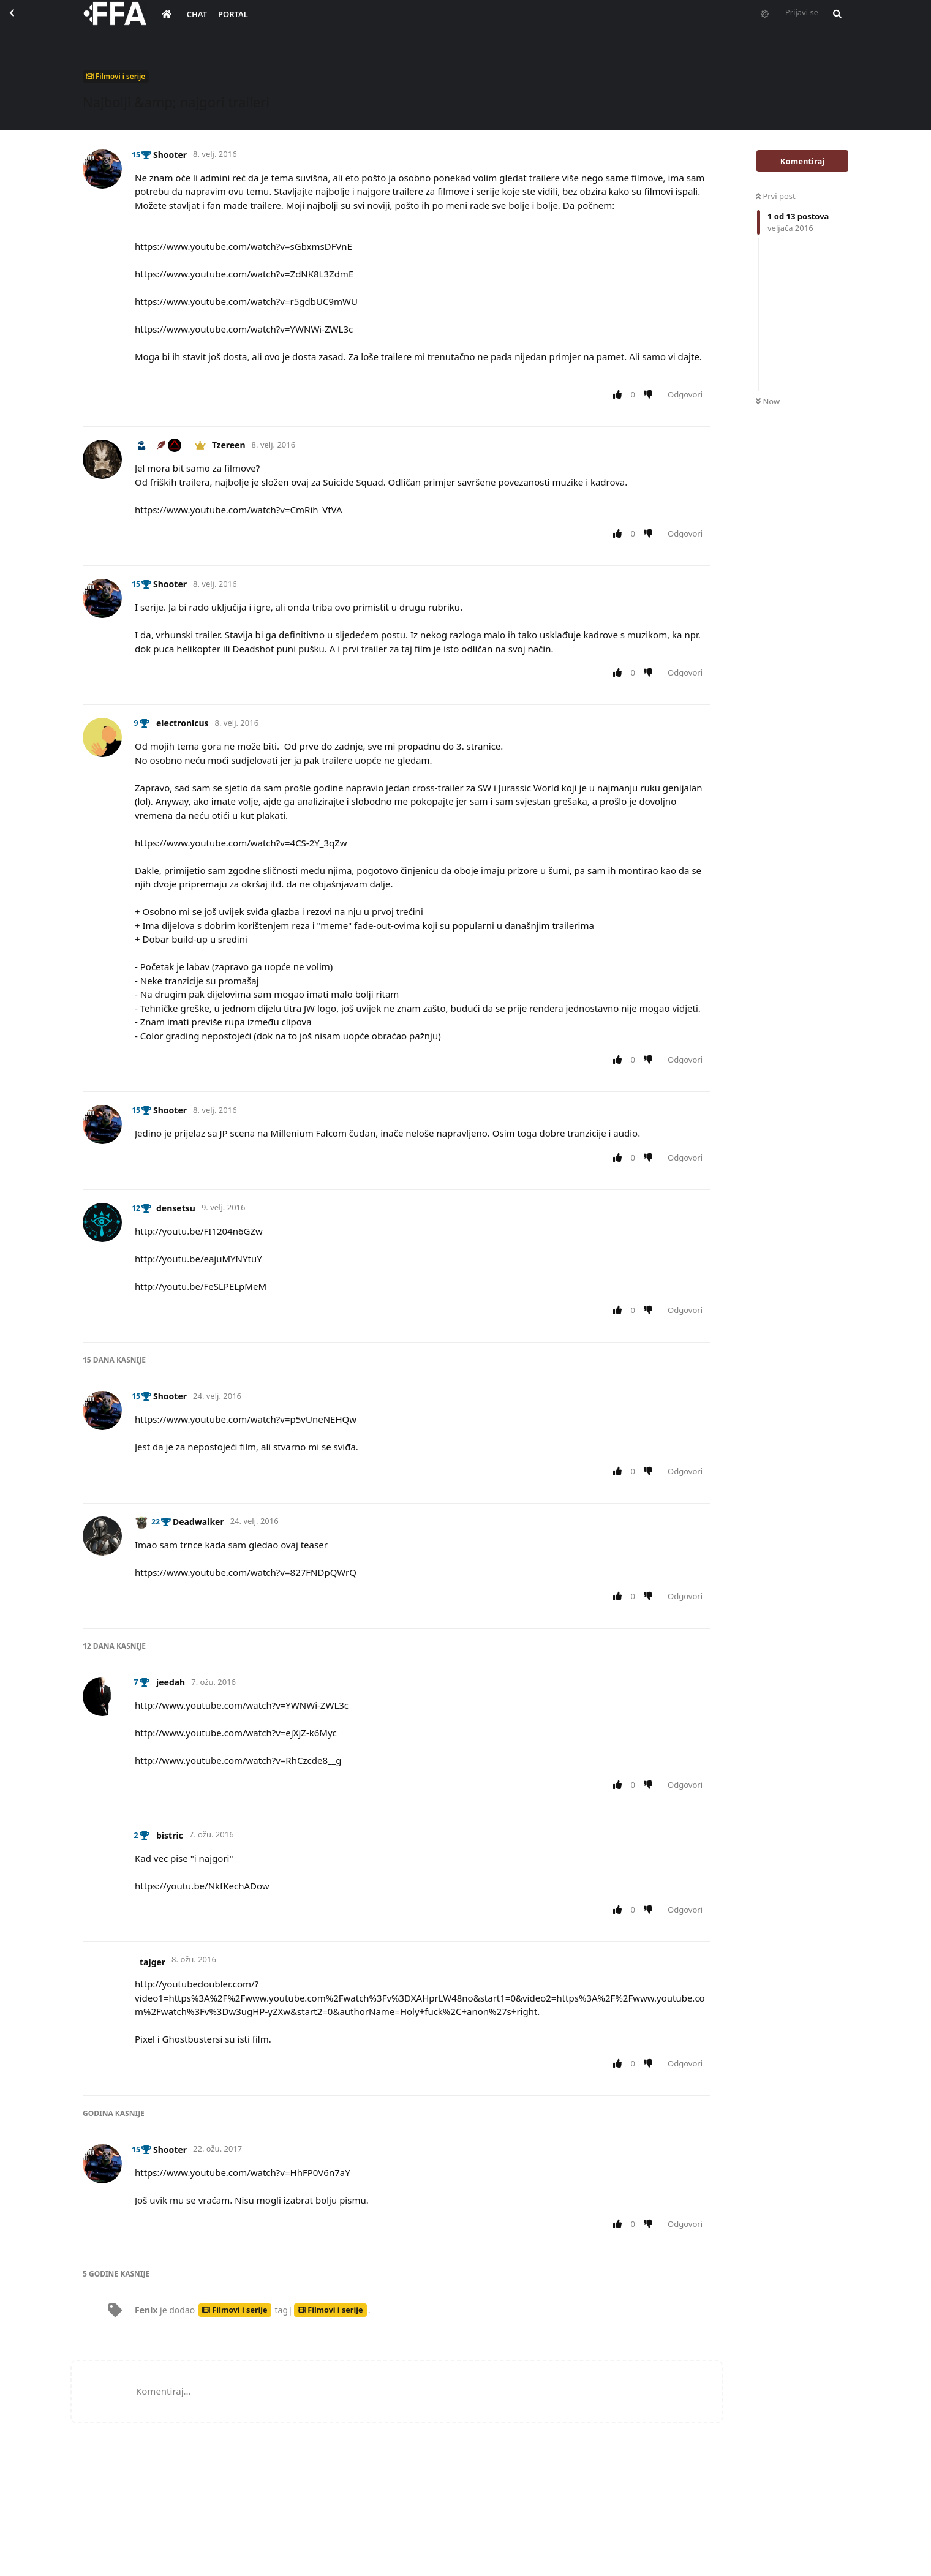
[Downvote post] (650, 395)
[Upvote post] (619, 395)
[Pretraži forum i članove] (834, 22)
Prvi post (776, 195)
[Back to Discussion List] (22, 22)
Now (768, 401)
